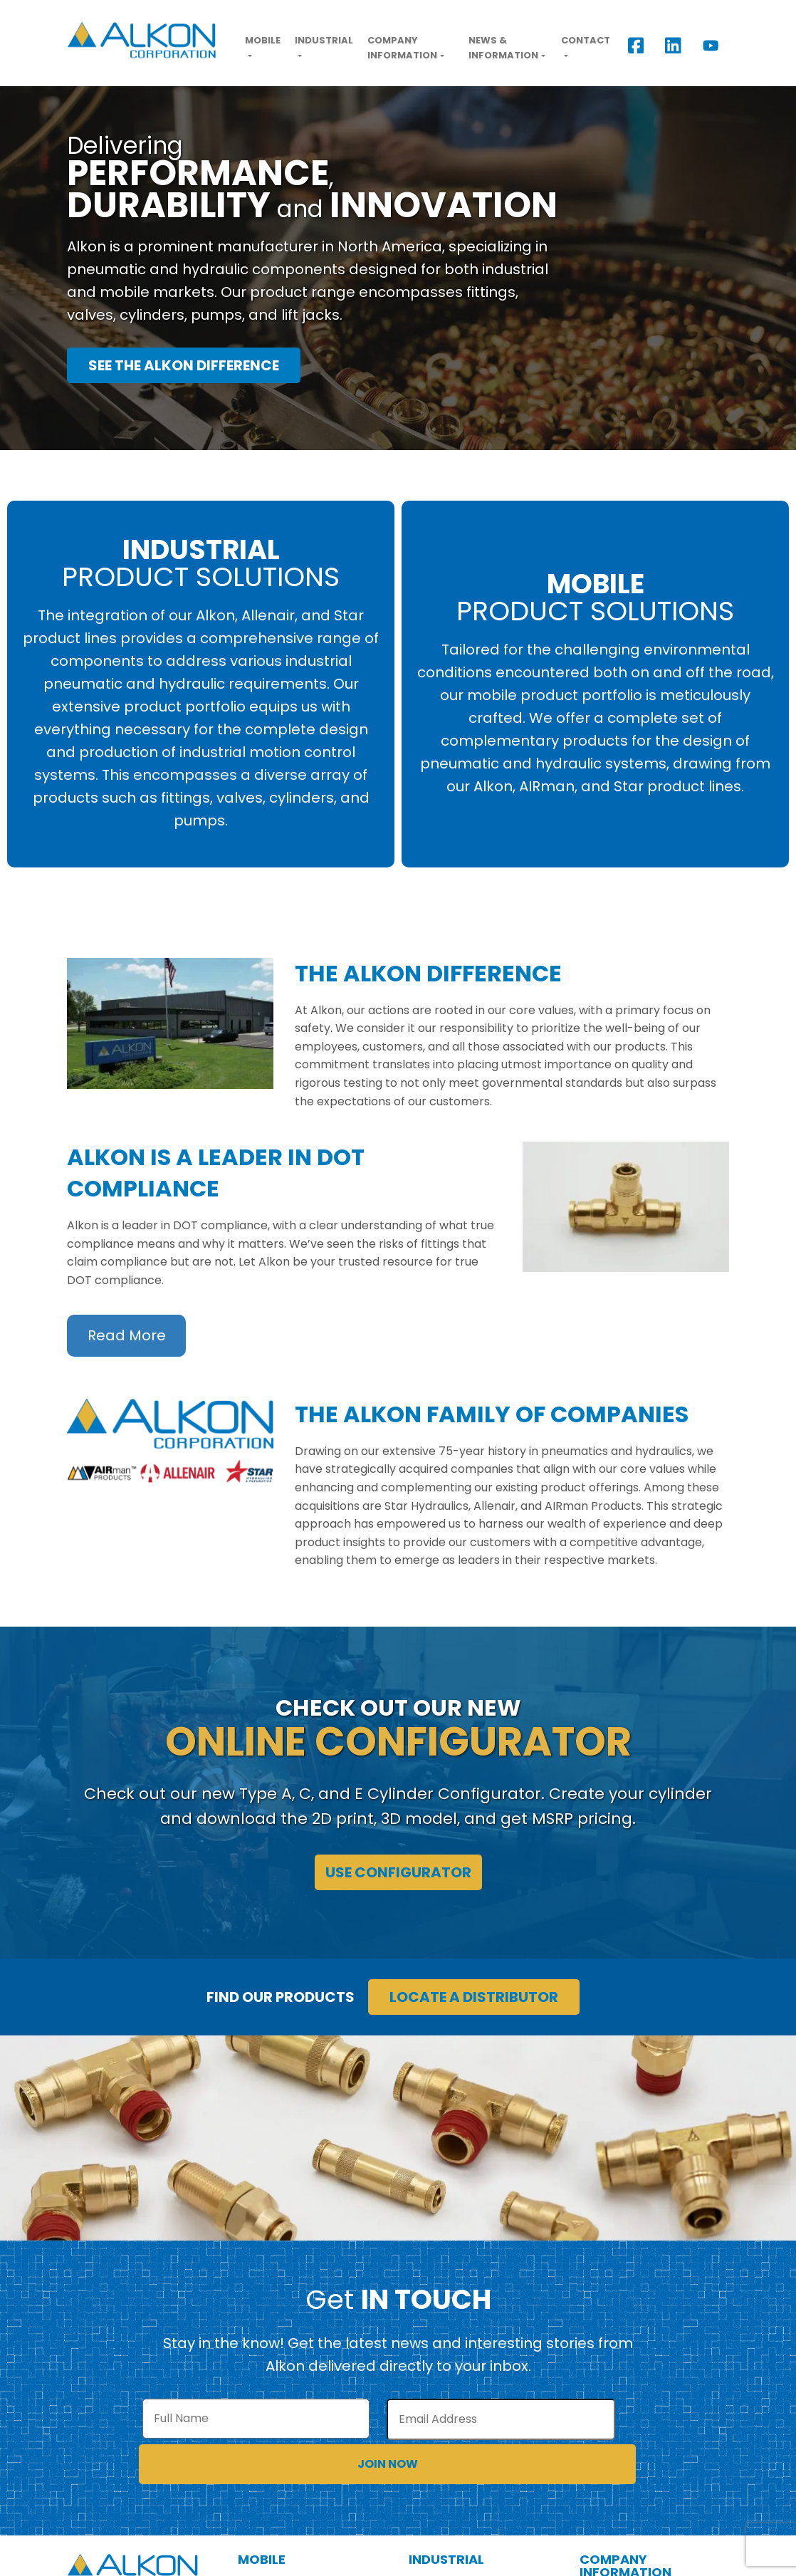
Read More (127, 1336)
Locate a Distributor (473, 1997)
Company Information (402, 47)
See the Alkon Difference (183, 365)
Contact (585, 40)
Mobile (263, 40)
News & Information (503, 47)
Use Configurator (398, 1872)
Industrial (324, 40)
